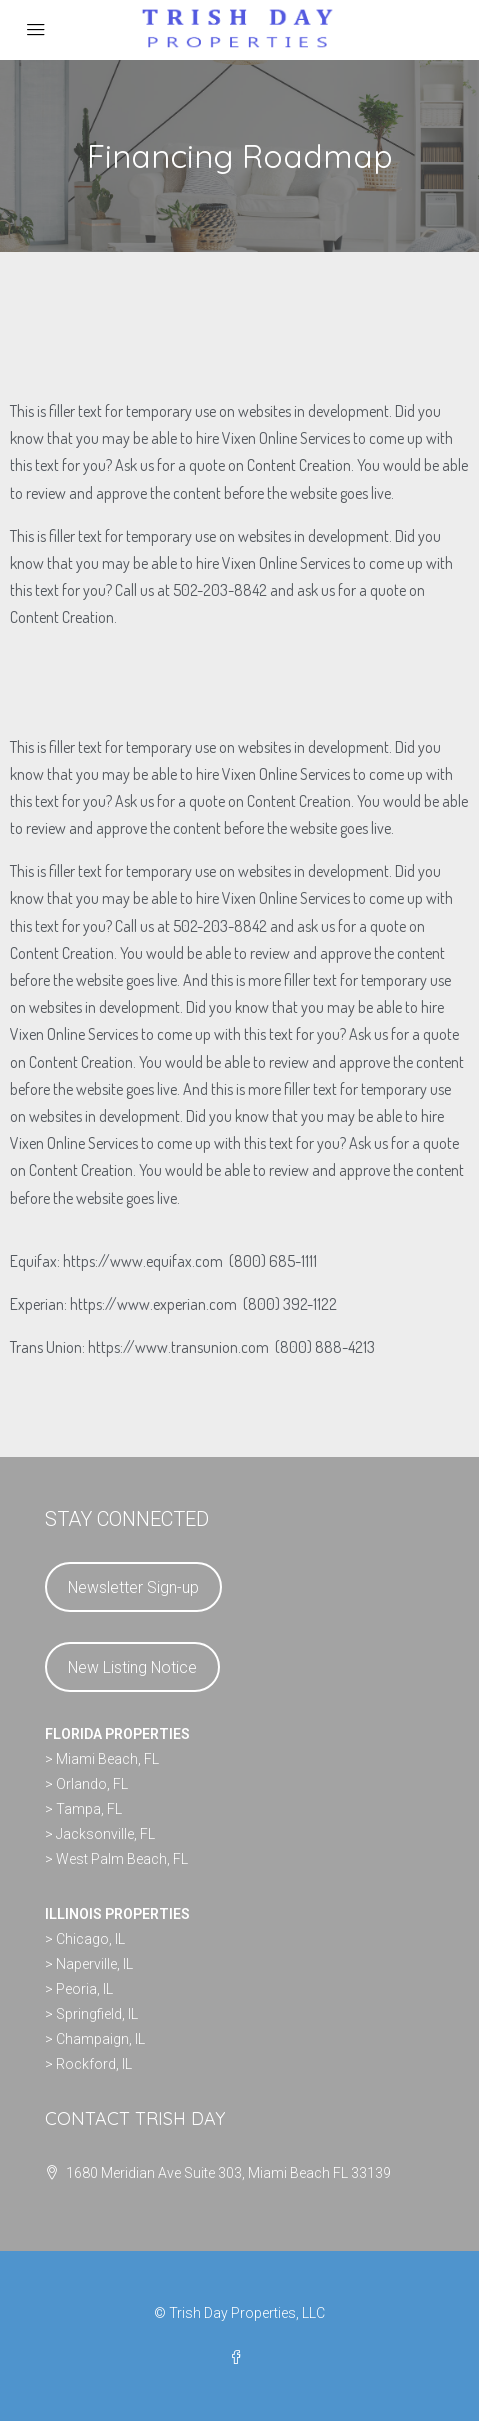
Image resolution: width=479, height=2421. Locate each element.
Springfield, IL (97, 2014)
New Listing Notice (132, 1667)
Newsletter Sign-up (133, 1587)
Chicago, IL (90, 1939)
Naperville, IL (94, 1964)
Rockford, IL (94, 2064)
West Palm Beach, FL (122, 1859)
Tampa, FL (89, 1809)
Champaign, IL (100, 2039)
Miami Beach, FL (107, 1759)
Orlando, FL (92, 1784)
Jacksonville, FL (105, 1834)
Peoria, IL (84, 1989)
